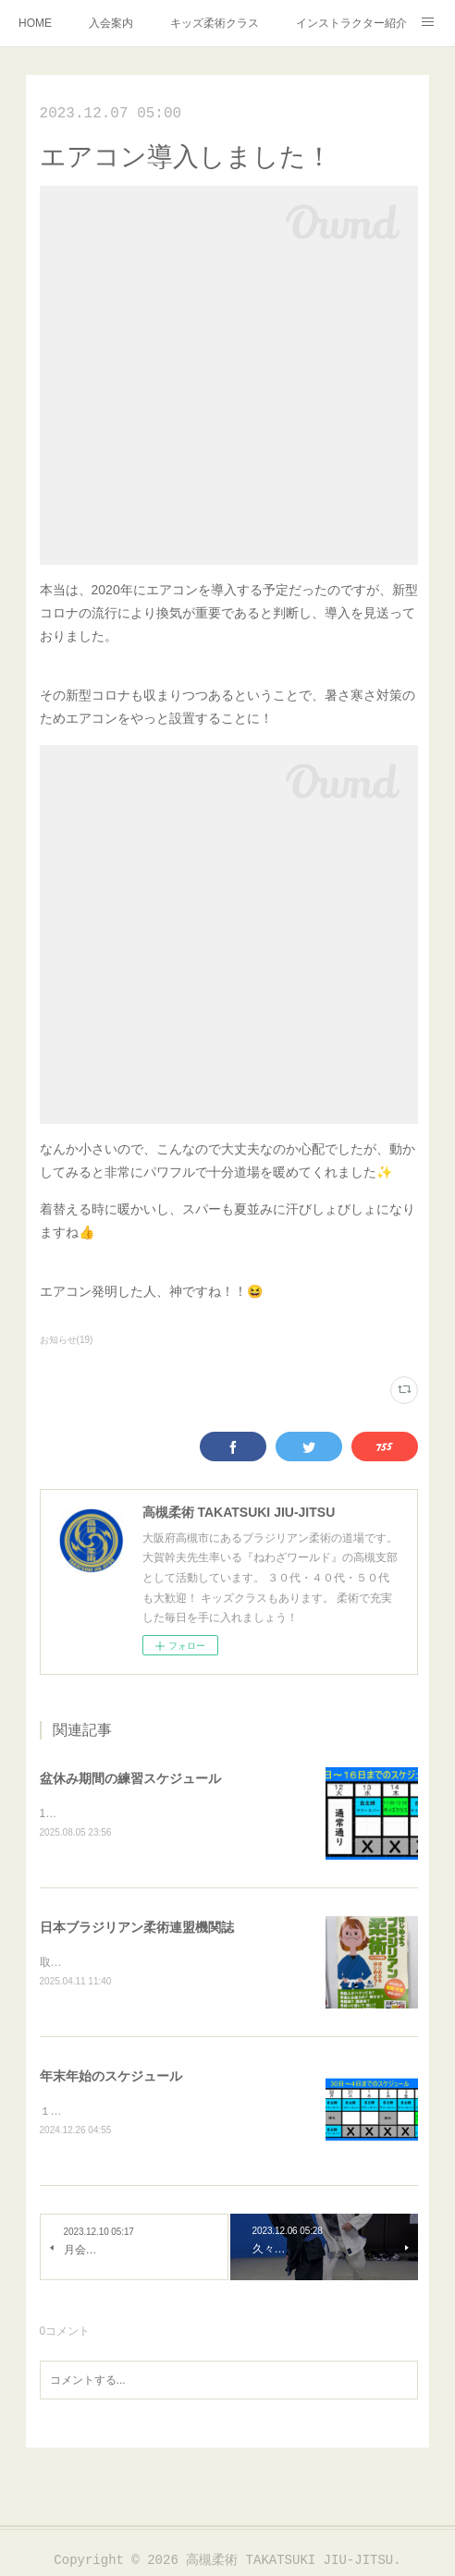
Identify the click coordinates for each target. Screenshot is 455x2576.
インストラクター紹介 (351, 23)
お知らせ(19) (66, 1340)
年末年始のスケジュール (111, 2078)
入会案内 (111, 23)
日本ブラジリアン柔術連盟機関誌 (137, 1928)
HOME (35, 23)
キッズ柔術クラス (214, 23)
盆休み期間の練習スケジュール (130, 1778)
